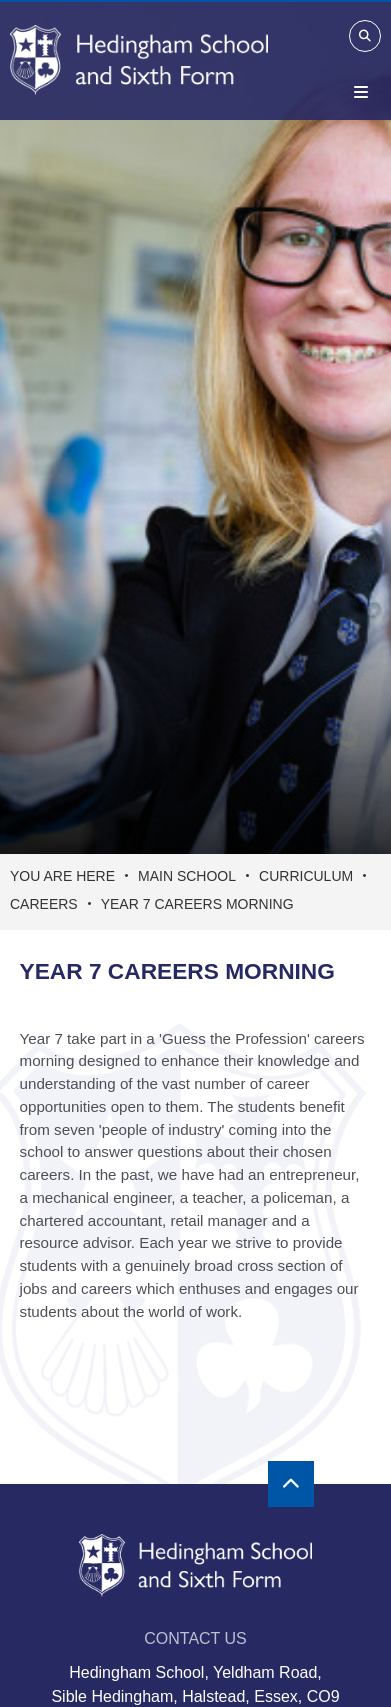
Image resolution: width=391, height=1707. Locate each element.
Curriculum (306, 876)
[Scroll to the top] (291, 1484)
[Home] (139, 60)
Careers (44, 904)
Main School (187, 876)
